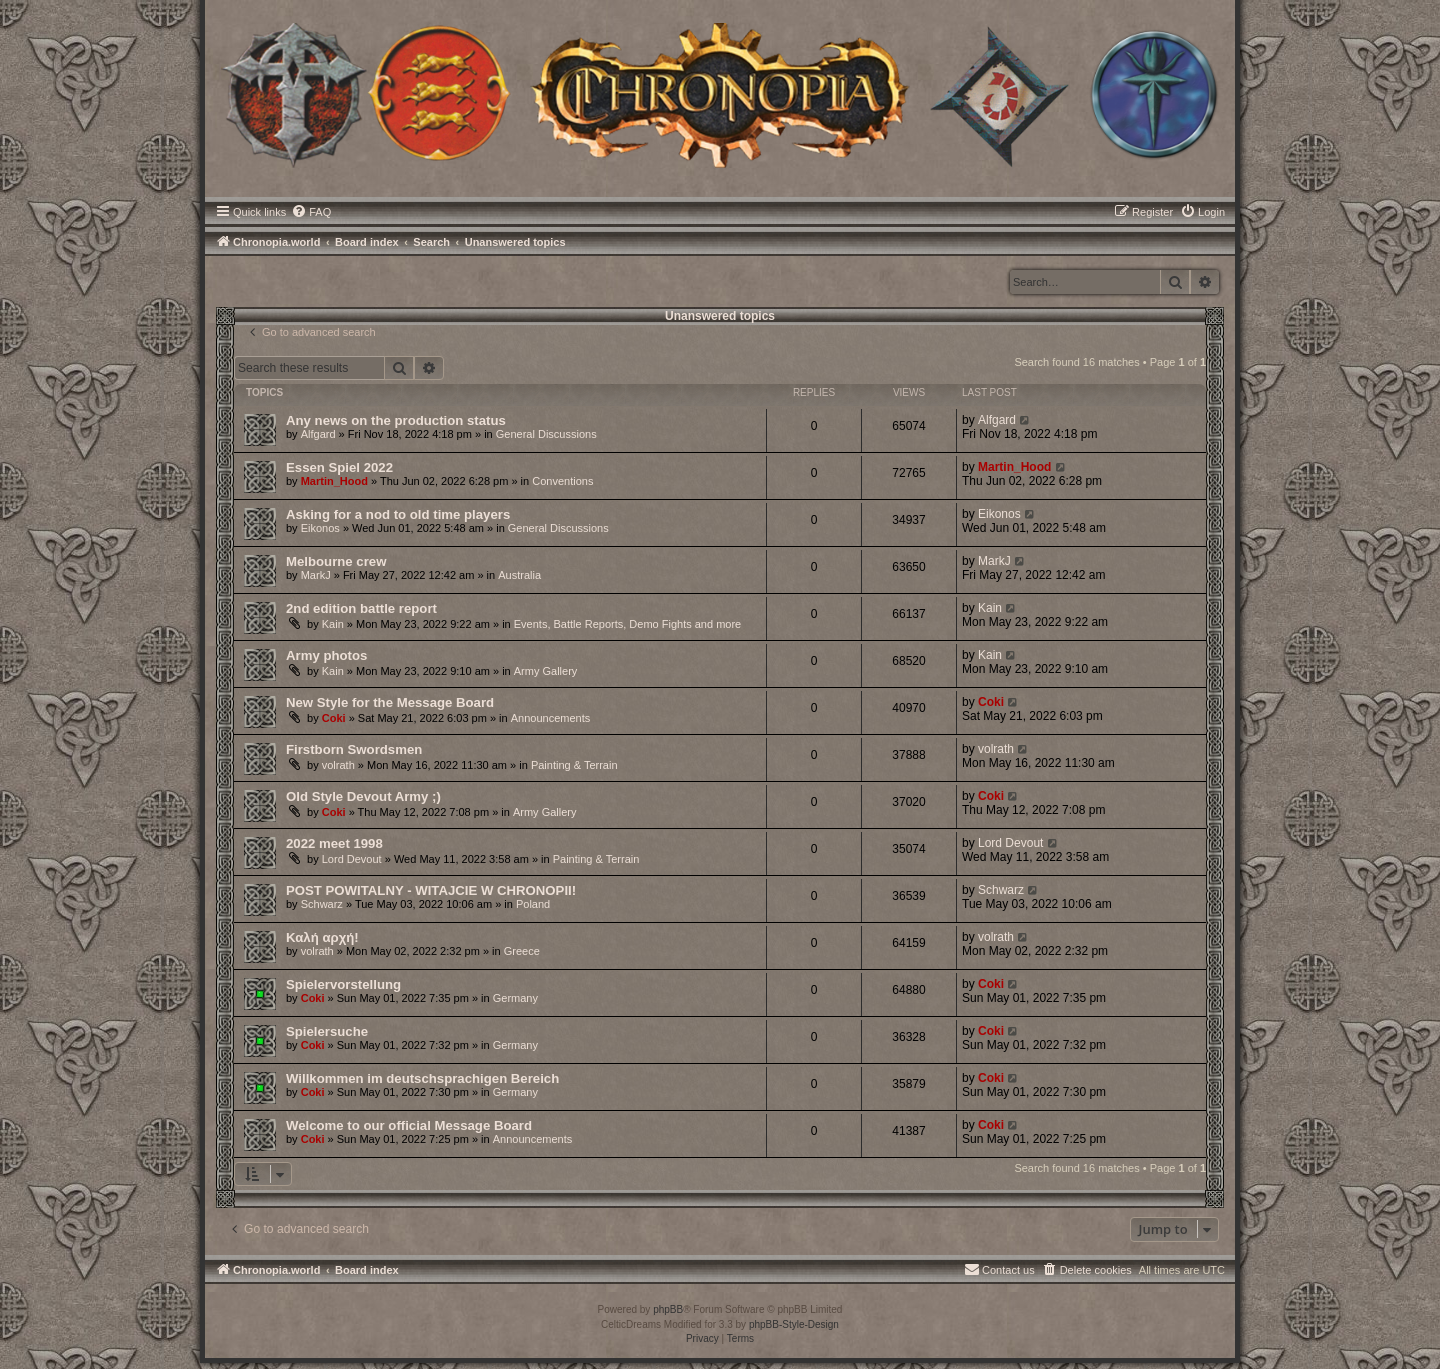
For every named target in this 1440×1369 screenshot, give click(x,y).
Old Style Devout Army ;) (363, 796)
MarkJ (316, 575)
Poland (533, 904)
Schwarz (322, 904)
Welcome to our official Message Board (409, 1125)
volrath (338, 765)
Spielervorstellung (343, 984)
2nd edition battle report (361, 608)
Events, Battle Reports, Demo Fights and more (627, 624)
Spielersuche (327, 1031)
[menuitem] (311, 212)
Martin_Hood (334, 481)
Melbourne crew (336, 561)
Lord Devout (352, 859)
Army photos (326, 655)
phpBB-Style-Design (794, 1324)
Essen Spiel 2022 (339, 467)
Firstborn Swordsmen (354, 749)
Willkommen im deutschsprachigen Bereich (422, 1078)
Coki (334, 718)
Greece (522, 951)
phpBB (668, 1309)
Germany (515, 998)
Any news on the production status (396, 420)
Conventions (562, 481)
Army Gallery (546, 671)
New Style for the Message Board (390, 702)
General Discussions (546, 434)
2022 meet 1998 (334, 843)
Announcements (551, 718)
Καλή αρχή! (322, 937)
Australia (519, 575)
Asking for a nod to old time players (398, 514)
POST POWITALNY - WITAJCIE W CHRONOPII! (431, 890)
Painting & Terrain (574, 765)
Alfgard (318, 434)
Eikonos (320, 528)
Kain (333, 624)
